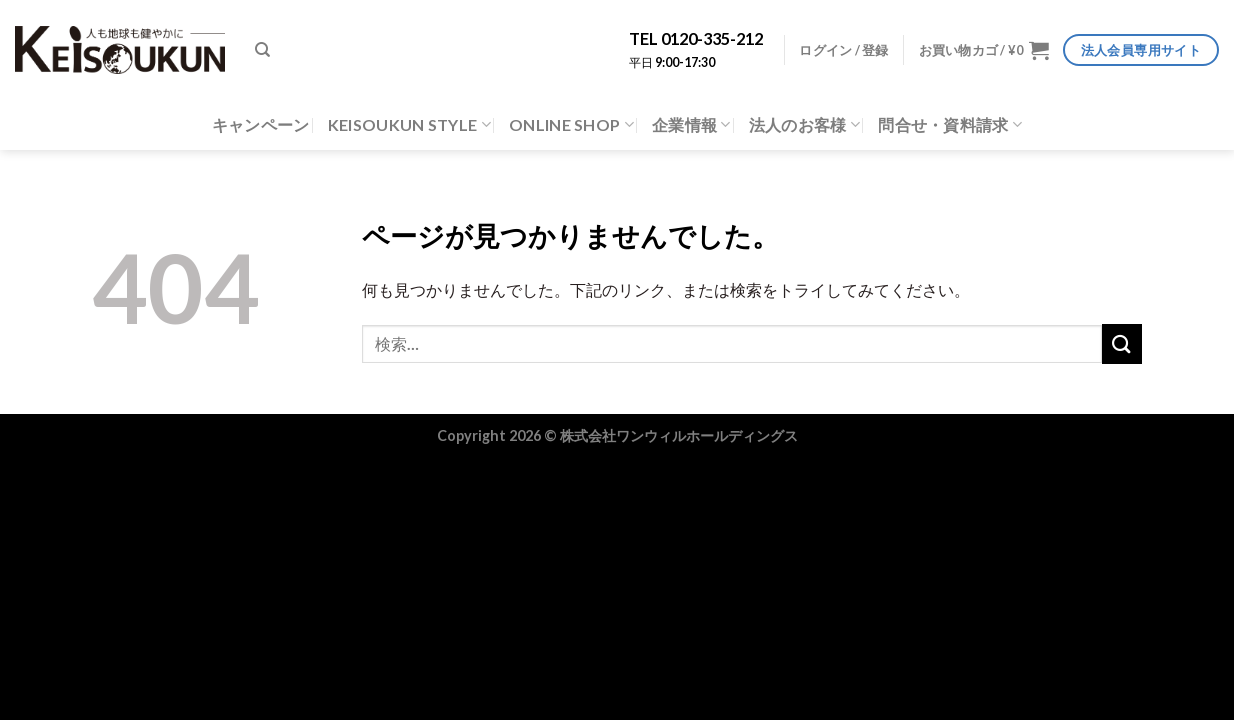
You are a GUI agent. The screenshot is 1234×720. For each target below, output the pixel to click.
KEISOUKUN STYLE (409, 125)
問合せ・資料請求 (950, 125)
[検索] (262, 50)
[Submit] (1122, 343)
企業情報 (691, 125)
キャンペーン (261, 124)
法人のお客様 (804, 125)
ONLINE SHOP (571, 125)
